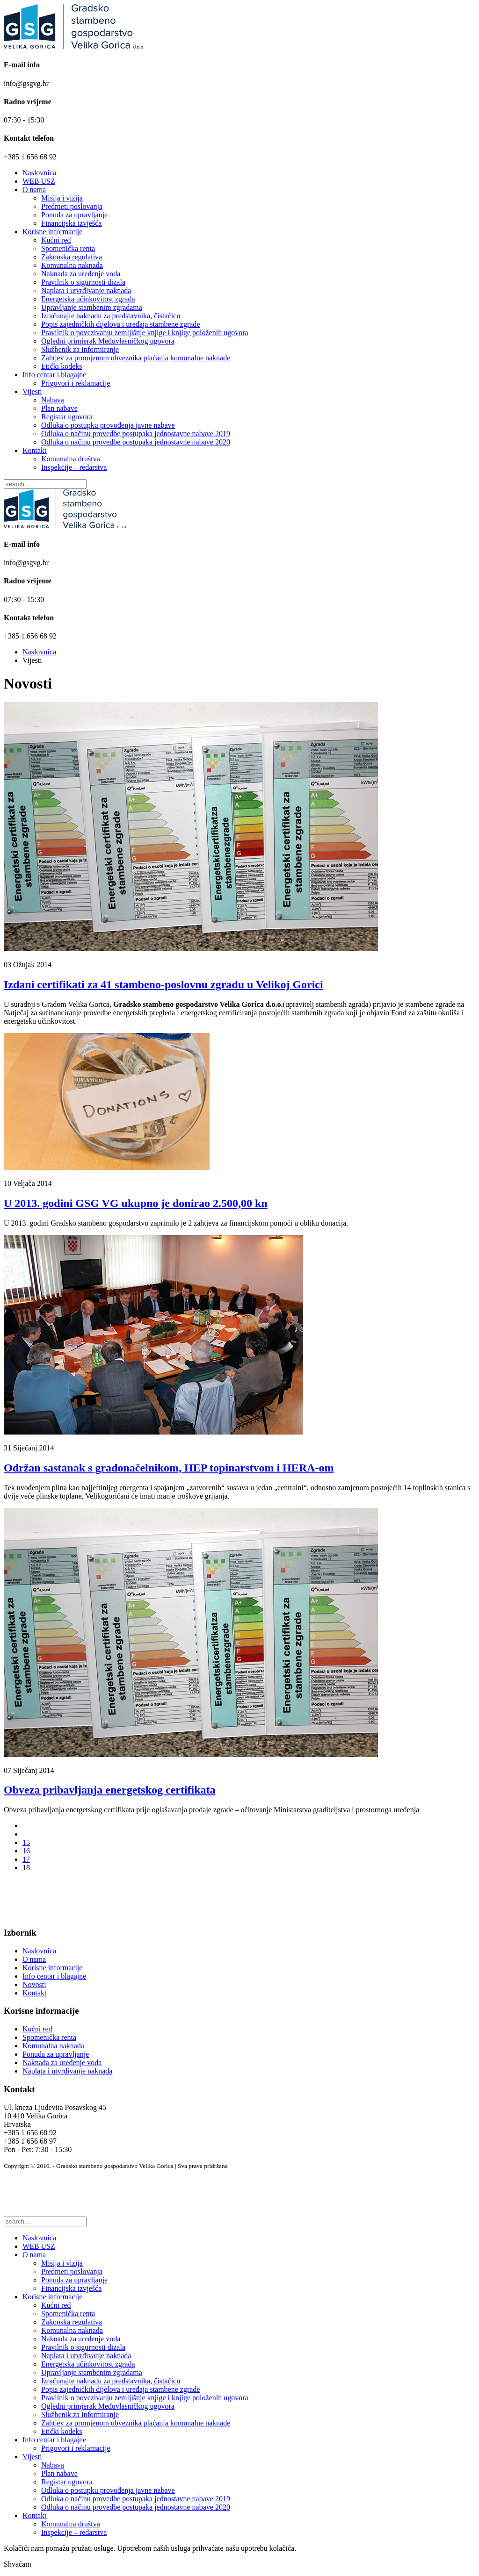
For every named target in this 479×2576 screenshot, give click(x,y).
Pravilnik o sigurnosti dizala (83, 282)
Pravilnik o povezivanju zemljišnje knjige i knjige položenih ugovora (144, 333)
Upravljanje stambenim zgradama (91, 307)
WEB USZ (38, 181)
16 (26, 1851)
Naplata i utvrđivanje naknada (86, 290)
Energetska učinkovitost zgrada (88, 299)
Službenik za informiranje (80, 349)
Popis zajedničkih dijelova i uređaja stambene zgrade (120, 324)
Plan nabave (59, 408)
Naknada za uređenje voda (80, 274)
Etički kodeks (61, 366)
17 (26, 1859)
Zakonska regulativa (71, 257)
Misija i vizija (62, 198)
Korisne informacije (52, 232)
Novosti (34, 1984)
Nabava (52, 400)
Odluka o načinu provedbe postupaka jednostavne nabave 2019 (135, 434)
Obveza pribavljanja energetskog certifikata (110, 1790)
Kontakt (34, 450)
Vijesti (32, 391)
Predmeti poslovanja (71, 206)
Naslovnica (39, 173)
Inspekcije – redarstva (74, 467)
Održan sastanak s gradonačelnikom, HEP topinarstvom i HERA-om (169, 1468)
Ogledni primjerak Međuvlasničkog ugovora (107, 341)
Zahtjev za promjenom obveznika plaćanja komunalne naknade (135, 358)
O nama (34, 190)
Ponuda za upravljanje (74, 215)
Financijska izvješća (71, 223)
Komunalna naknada (72, 265)
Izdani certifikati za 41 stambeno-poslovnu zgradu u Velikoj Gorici (163, 984)
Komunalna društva (70, 459)
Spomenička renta (68, 248)
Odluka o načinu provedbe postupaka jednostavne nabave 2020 (135, 442)
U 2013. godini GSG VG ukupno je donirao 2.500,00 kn (136, 1203)
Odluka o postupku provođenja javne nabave (108, 425)
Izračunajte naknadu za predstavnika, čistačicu (110, 316)
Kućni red (56, 240)
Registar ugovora (67, 417)
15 (26, 1842)
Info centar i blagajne (54, 375)
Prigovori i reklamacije (75, 383)
